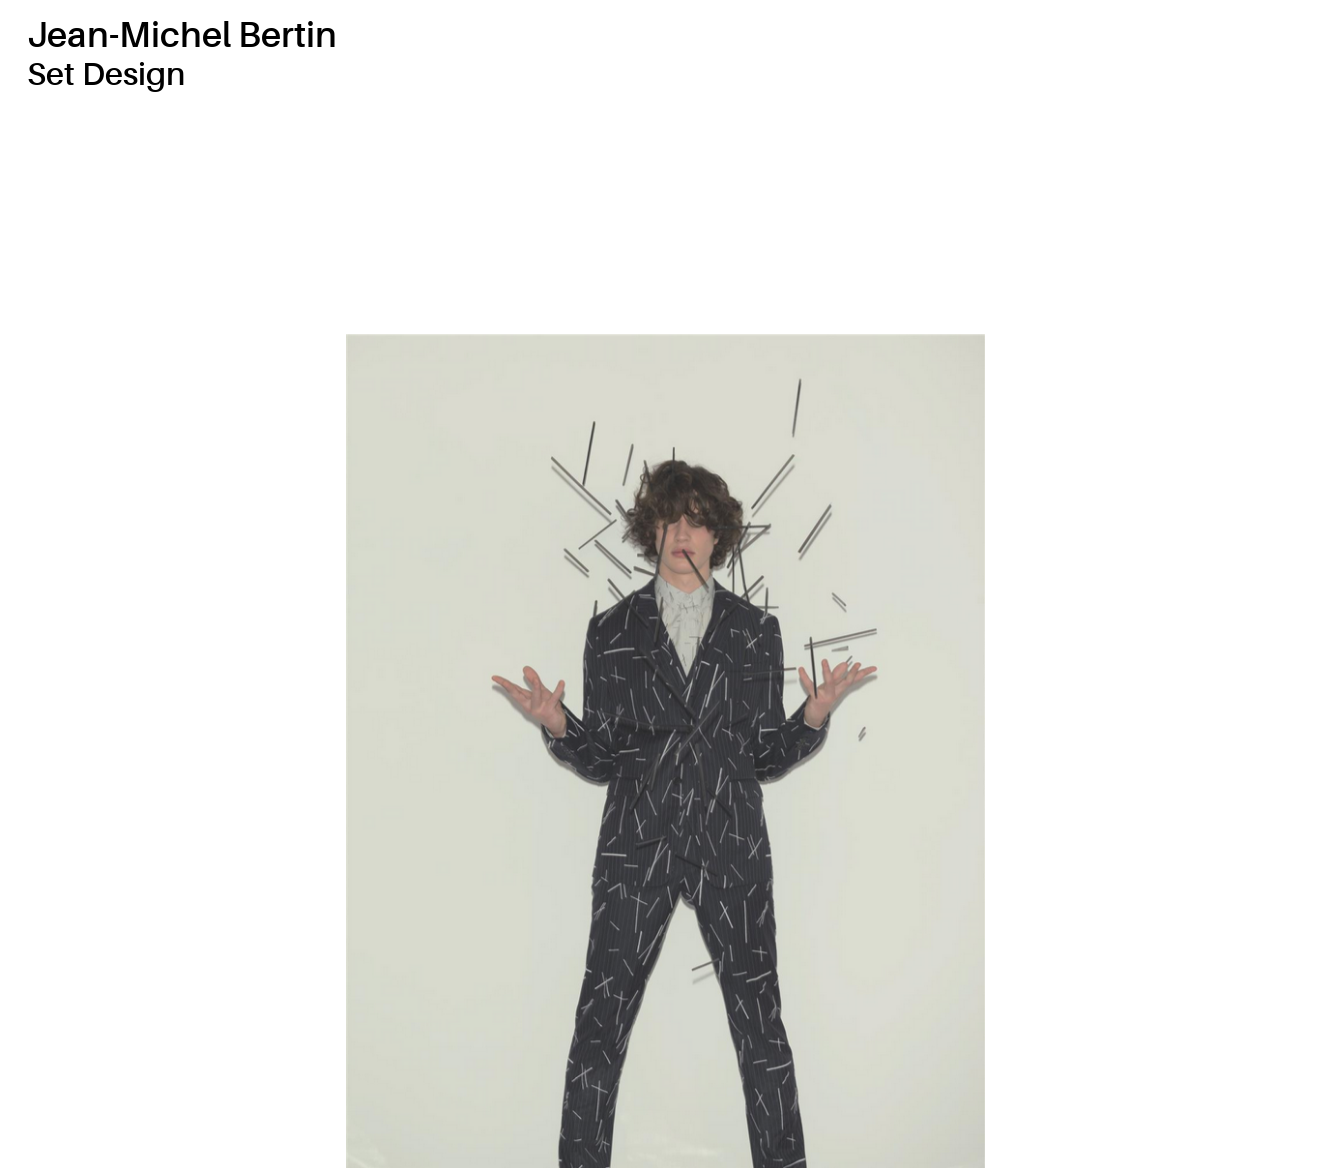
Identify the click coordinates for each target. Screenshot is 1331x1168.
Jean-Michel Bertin (182, 35)
